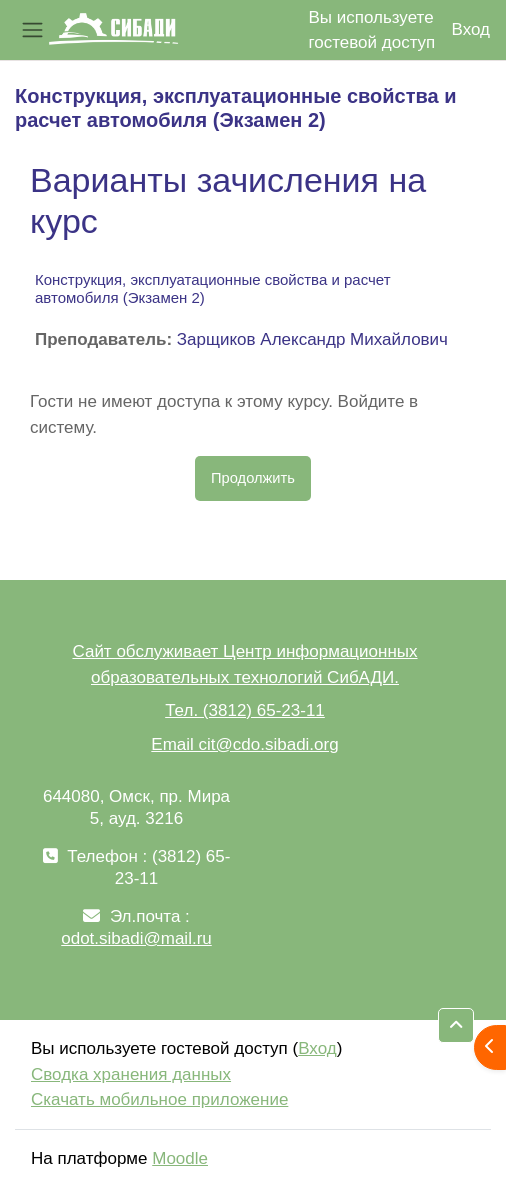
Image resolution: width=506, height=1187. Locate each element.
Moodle (180, 1158)
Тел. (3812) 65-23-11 (245, 710)
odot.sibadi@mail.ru (136, 938)
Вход (471, 29)
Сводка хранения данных (131, 1074)
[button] (456, 1025)
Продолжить (253, 478)
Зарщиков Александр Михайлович (312, 339)
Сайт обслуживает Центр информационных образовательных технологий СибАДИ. (244, 664)
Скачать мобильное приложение (159, 1099)
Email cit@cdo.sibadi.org (244, 744)
